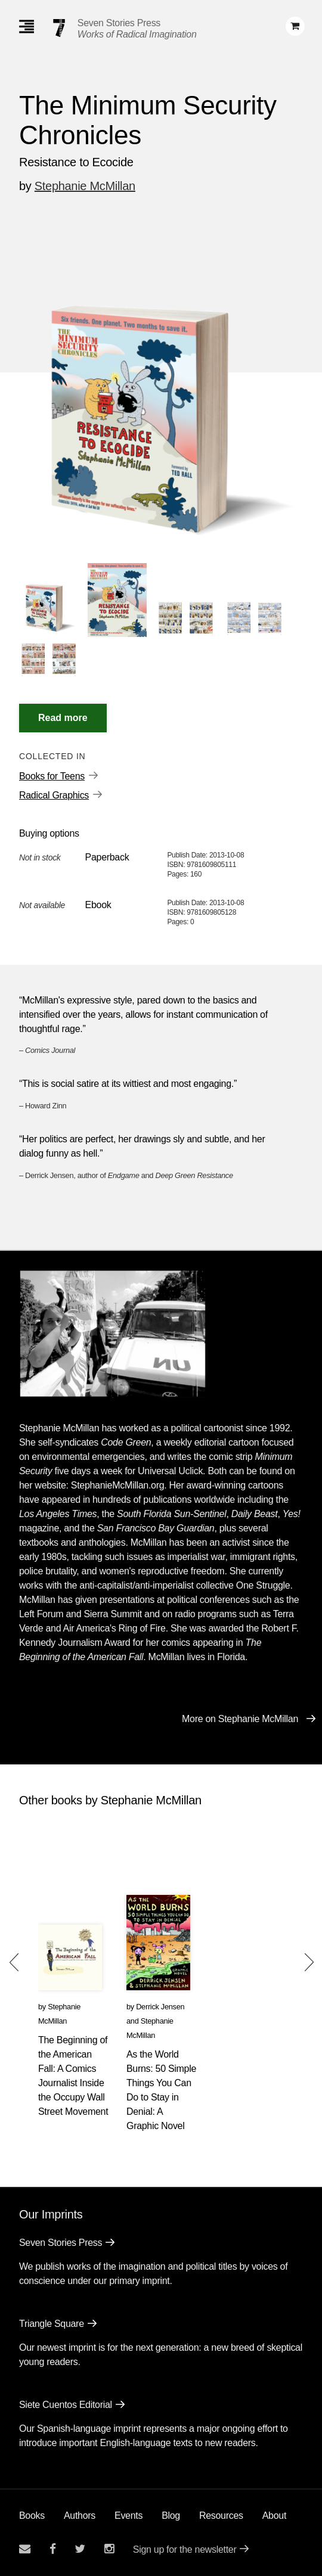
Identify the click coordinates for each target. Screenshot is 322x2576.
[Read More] (63, 718)
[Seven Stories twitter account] (80, 2549)
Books (32, 2515)
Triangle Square (51, 2324)
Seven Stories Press (119, 23)
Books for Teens (52, 776)
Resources (221, 2515)
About (274, 2515)
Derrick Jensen (160, 2006)
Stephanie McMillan (85, 185)
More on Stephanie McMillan (240, 1719)
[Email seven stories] (24, 2549)
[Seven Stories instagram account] (109, 2549)
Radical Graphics (54, 795)
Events (128, 2515)
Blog (171, 2515)
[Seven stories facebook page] (52, 2549)
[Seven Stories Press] (59, 28)
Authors (79, 2515)
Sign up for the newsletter (185, 2549)
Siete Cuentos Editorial (65, 2405)
